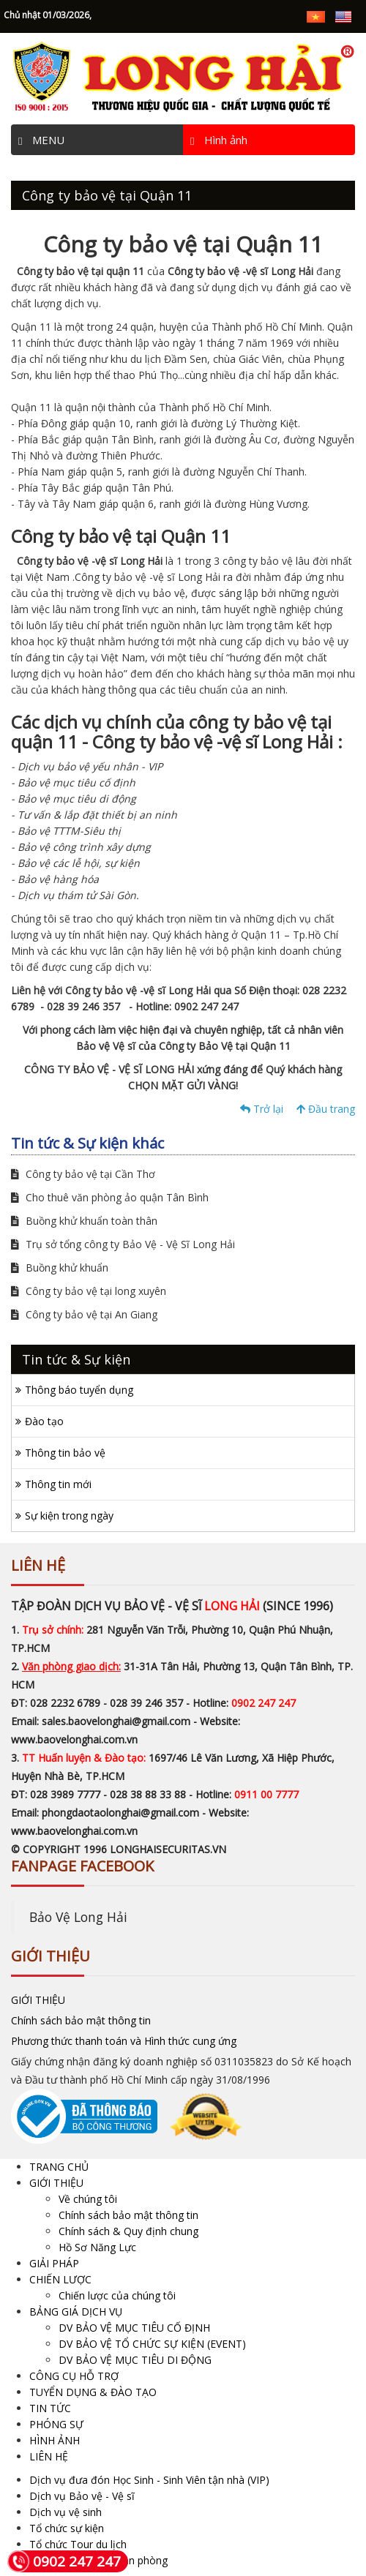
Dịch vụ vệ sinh (65, 2512)
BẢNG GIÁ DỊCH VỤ (75, 2311)
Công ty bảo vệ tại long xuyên (88, 1291)
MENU (41, 139)
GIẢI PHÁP (54, 2263)
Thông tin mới (58, 1484)
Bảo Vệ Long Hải (78, 1917)
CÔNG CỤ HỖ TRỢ (74, 2376)
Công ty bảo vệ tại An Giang (84, 1314)
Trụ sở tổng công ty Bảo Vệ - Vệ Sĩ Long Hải (123, 1244)
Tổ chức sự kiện (66, 2528)
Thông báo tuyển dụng (79, 1390)
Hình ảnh (218, 139)
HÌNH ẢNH (54, 2440)
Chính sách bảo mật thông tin (81, 2020)
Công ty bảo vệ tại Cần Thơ (83, 1174)
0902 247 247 (64, 2561)
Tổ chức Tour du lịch (78, 2544)
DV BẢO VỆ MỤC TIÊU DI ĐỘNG (135, 2360)
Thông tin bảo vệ (65, 1453)
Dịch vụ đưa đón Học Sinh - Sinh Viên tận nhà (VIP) (149, 2480)
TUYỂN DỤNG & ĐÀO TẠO (93, 2392)
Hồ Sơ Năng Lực (97, 2247)
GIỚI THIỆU (38, 2000)
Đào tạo (44, 1421)
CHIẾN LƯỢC (60, 2279)
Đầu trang (325, 1109)
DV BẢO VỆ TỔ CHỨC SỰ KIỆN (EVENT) (152, 2344)
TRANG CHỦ (59, 2167)
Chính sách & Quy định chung (128, 2231)
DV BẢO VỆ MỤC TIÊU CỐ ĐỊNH (134, 2328)
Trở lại (261, 1109)
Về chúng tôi (88, 2199)
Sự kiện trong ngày (69, 1515)
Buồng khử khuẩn (59, 1267)
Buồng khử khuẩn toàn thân (84, 1221)
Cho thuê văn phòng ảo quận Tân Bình (110, 1197)
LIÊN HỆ (48, 2456)
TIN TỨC (50, 2408)
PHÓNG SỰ (56, 2424)
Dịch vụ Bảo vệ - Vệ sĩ (82, 2496)
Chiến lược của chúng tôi (117, 2295)
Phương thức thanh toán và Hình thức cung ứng (123, 2041)
